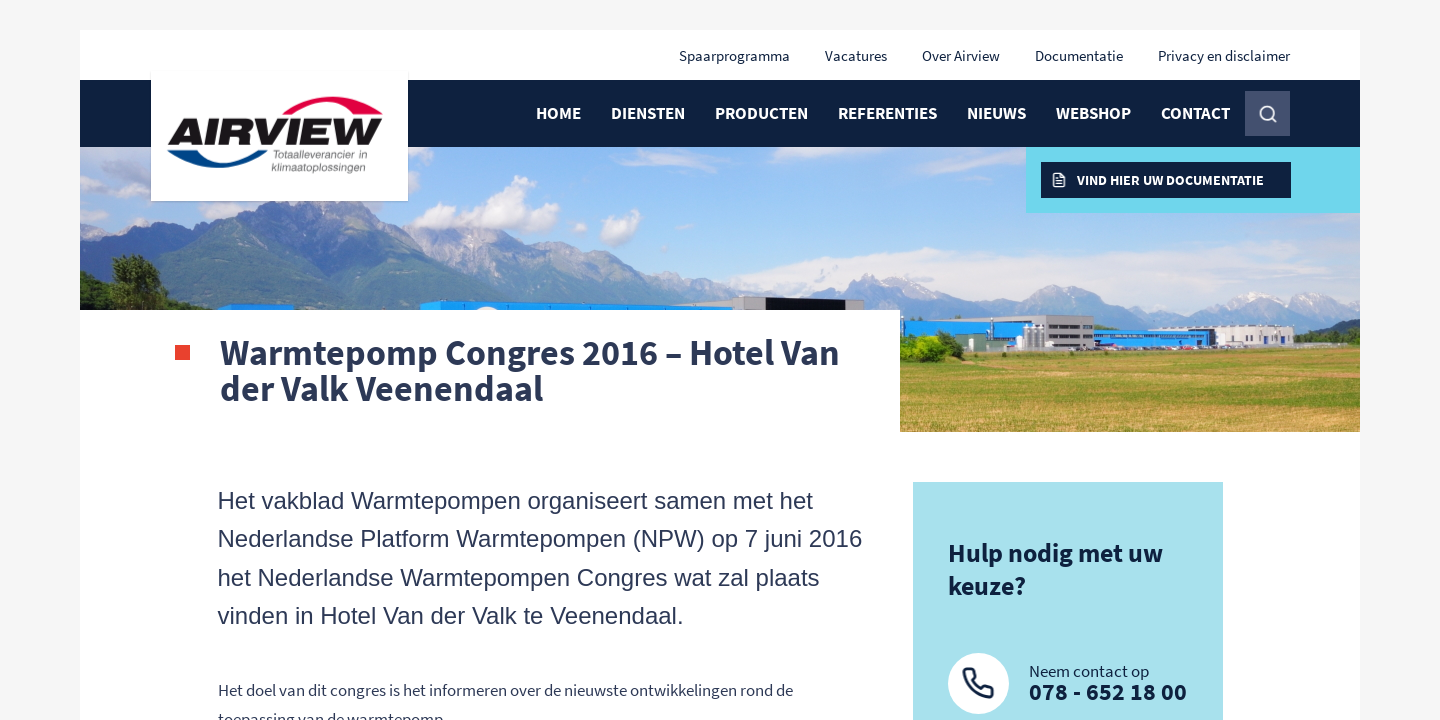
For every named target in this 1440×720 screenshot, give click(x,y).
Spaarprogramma (734, 55)
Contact (1195, 113)
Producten (761, 113)
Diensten (648, 113)
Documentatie (1079, 55)
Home (558, 113)
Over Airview (961, 55)
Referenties (887, 113)
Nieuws (996, 113)
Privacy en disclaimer (1224, 55)
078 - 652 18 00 (1108, 691)
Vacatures (856, 55)
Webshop (1093, 113)
